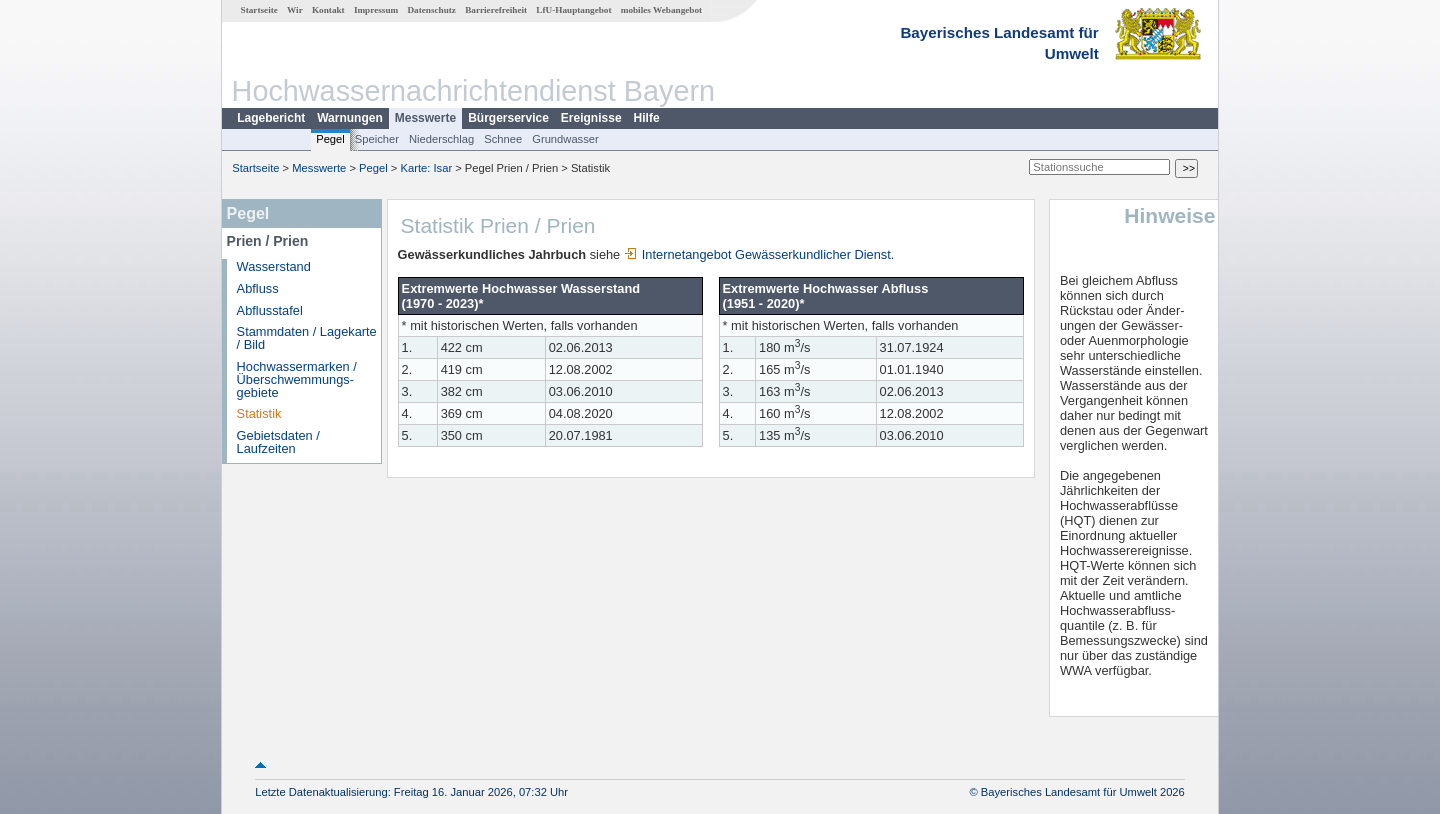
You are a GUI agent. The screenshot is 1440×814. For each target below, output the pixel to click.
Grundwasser (565, 139)
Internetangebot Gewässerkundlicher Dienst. (759, 254)
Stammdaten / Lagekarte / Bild (307, 338)
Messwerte (425, 118)
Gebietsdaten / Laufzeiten (278, 442)
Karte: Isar (427, 168)
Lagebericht (271, 118)
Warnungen (350, 118)
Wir (295, 10)
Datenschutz (431, 10)
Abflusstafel (270, 310)
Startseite (259, 10)
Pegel (330, 139)
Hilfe (647, 118)
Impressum (376, 10)
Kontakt (328, 10)
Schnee (503, 139)
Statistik (259, 413)
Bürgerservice (508, 118)
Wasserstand (274, 266)
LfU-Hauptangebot (573, 10)
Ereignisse (591, 118)
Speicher (377, 139)
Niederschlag (441, 139)
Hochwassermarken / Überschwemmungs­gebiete (297, 379)
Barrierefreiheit (496, 10)
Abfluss (258, 288)
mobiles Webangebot (661, 10)
